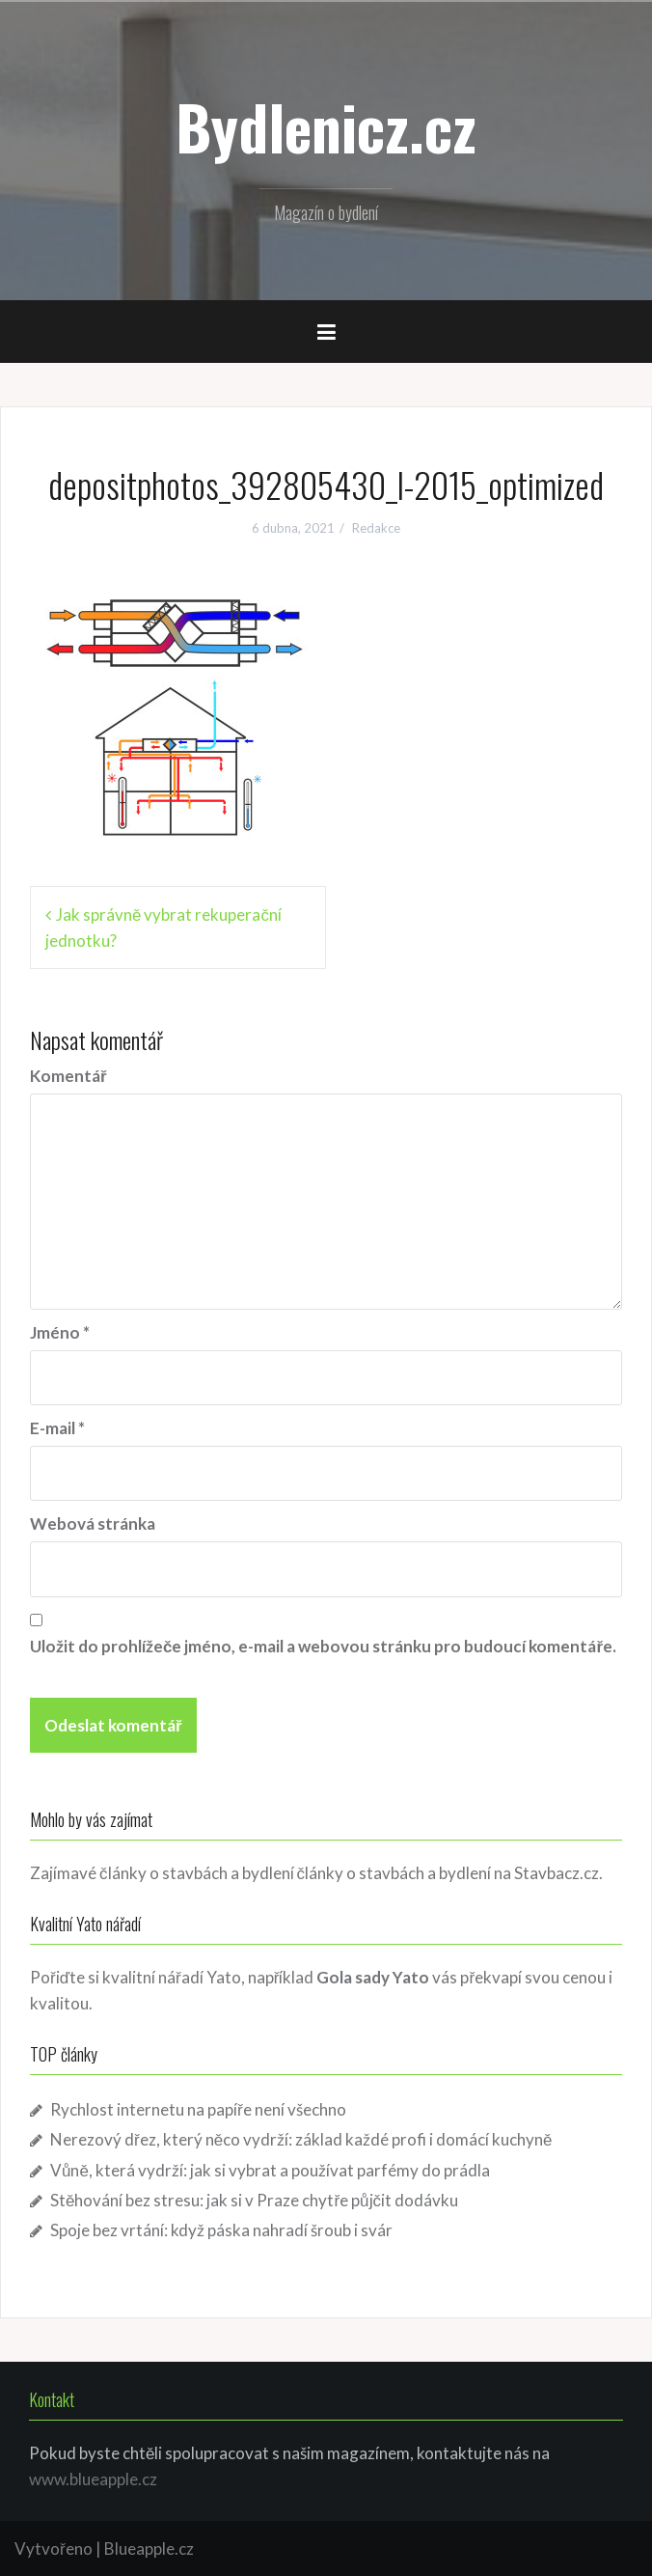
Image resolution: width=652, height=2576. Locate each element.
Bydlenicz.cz (326, 126)
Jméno (60, 1332)
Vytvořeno (53, 2548)
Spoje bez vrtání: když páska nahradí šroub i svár (221, 2230)
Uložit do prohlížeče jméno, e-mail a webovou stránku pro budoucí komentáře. (323, 1646)
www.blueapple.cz (93, 2479)
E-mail (57, 1428)
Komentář (68, 1076)
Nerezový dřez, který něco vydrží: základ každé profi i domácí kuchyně (301, 2139)
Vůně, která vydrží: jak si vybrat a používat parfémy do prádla (270, 2170)
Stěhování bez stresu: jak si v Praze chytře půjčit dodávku (254, 2200)
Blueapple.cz (149, 2548)
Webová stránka (92, 1523)
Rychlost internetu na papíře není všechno (198, 2109)
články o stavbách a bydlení (394, 1873)
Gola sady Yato (372, 1977)
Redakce (376, 528)
